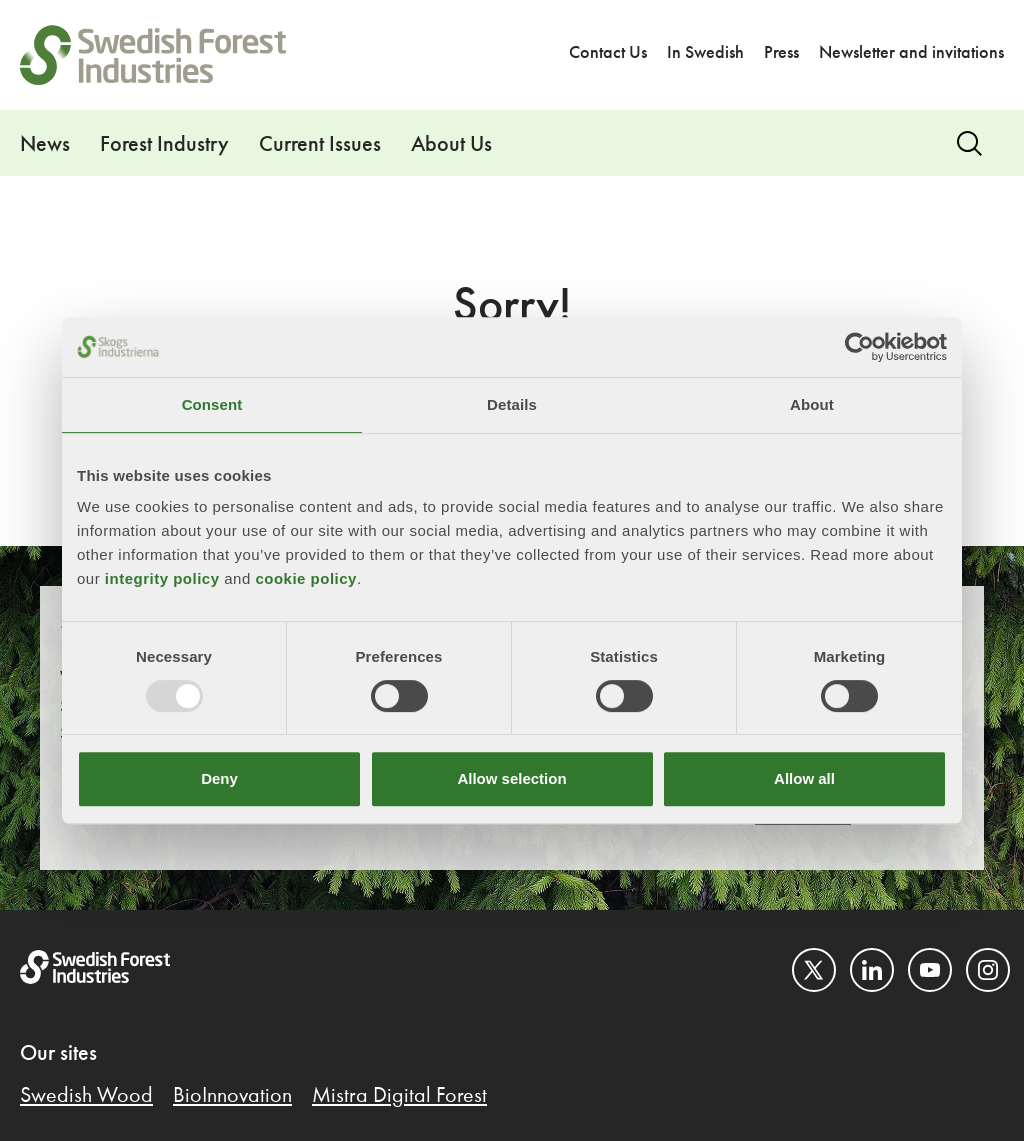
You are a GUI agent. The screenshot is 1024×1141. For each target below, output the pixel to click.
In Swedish (705, 53)
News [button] (45, 145)
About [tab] (812, 404)
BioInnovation (232, 1096)
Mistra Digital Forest (399, 1096)
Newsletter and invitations (911, 53)
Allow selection (511, 778)
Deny (219, 778)
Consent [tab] (212, 404)
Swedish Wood (86, 1096)
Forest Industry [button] (164, 145)
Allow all (804, 778)
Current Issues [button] (320, 145)
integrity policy (162, 578)
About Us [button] (451, 145)
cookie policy (306, 578)
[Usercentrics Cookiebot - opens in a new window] (859, 347)
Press (781, 53)
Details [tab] (512, 404)
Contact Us (608, 53)
